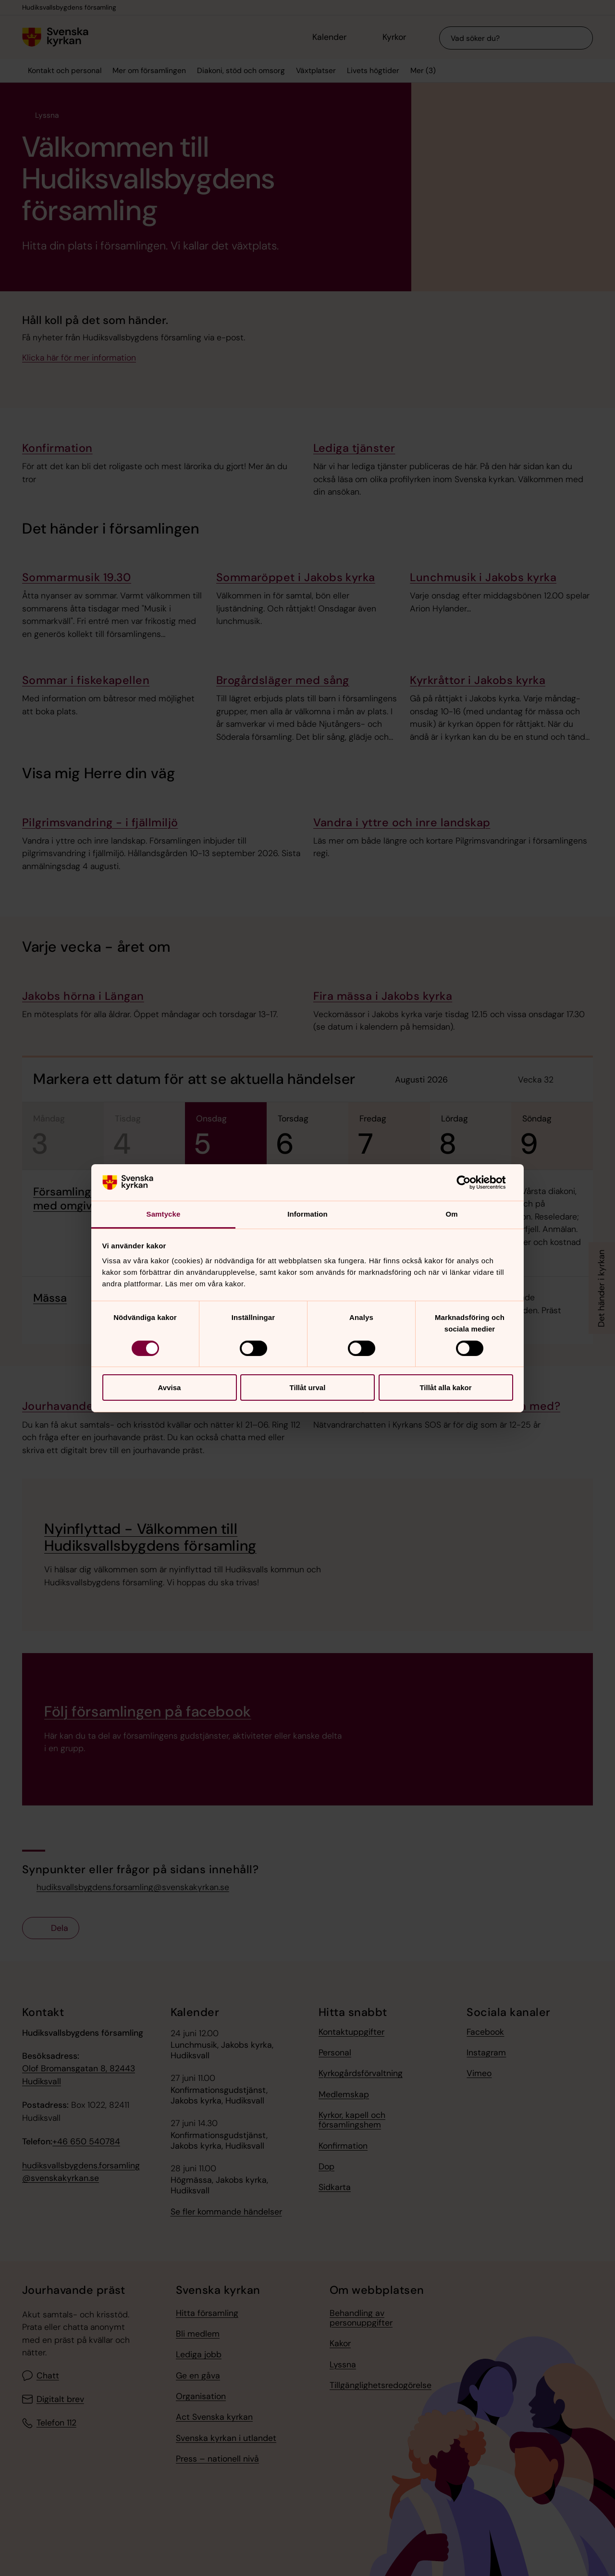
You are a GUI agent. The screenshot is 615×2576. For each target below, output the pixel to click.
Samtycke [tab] (164, 1214)
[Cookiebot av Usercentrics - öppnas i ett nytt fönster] (471, 1182)
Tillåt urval (308, 1387)
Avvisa (169, 1387)
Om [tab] (451, 1214)
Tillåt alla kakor (445, 1387)
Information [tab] (307, 1214)
